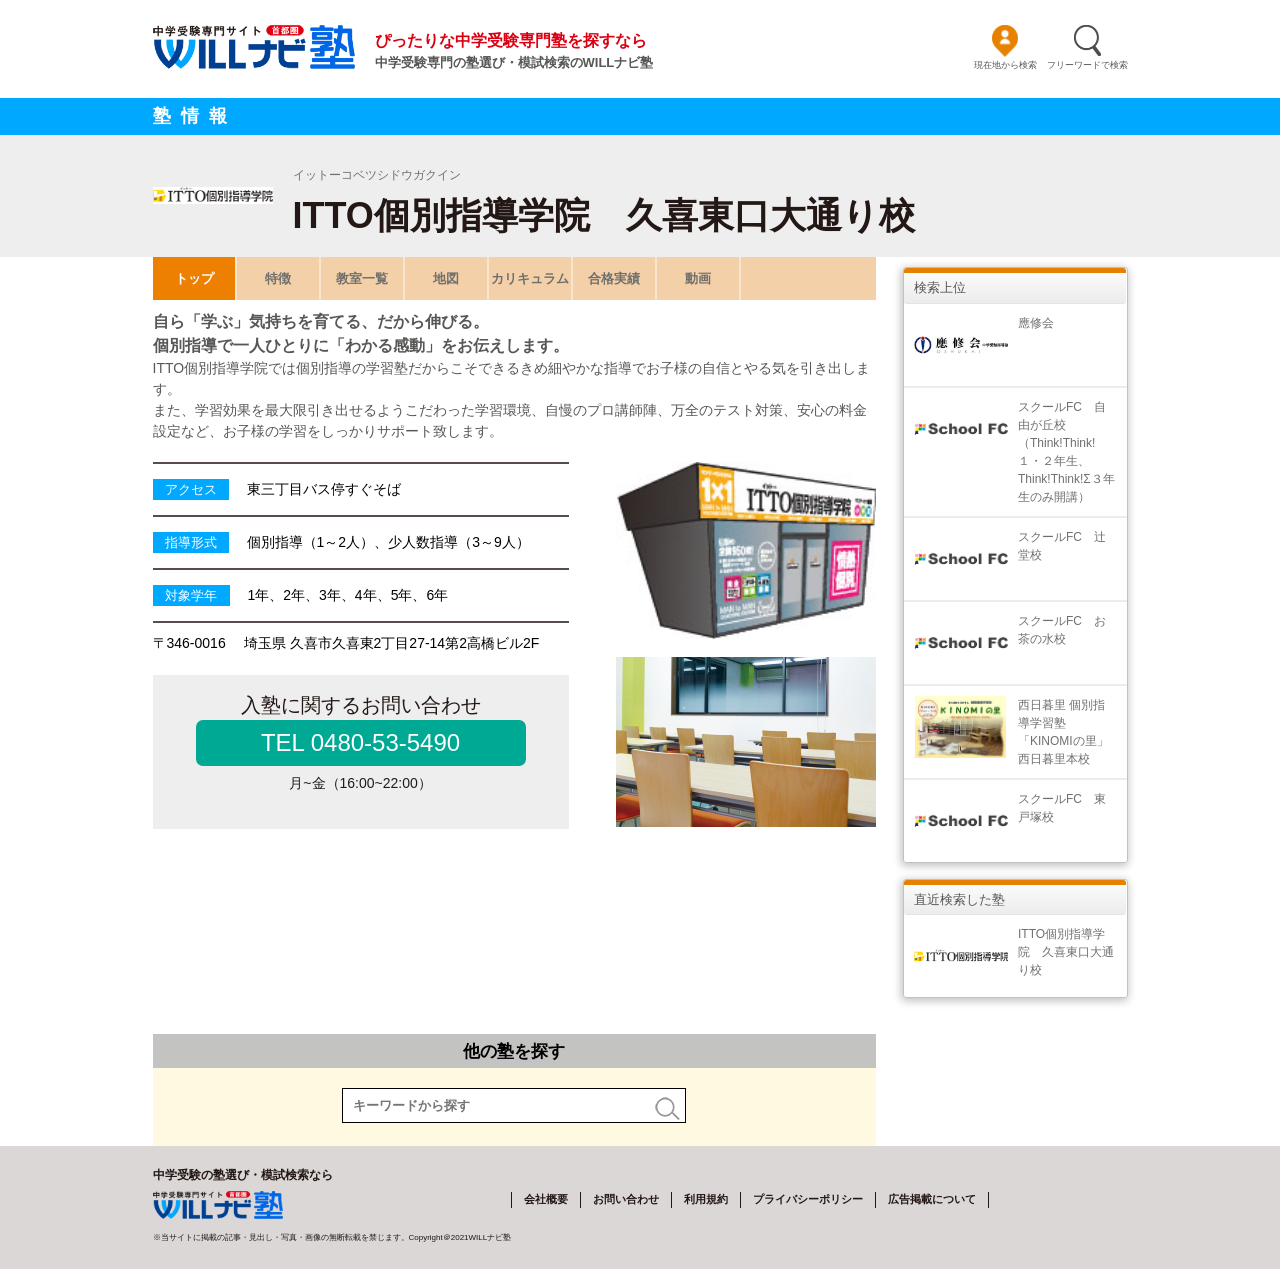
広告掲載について (932, 1199)
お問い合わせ (626, 1199)
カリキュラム (530, 278)
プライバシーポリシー (808, 1199)
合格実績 (614, 278)
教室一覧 (362, 278)
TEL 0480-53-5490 (360, 742)
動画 (698, 278)
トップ (193, 278)
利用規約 (706, 1199)
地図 (446, 278)
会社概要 (546, 1199)
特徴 (278, 278)
